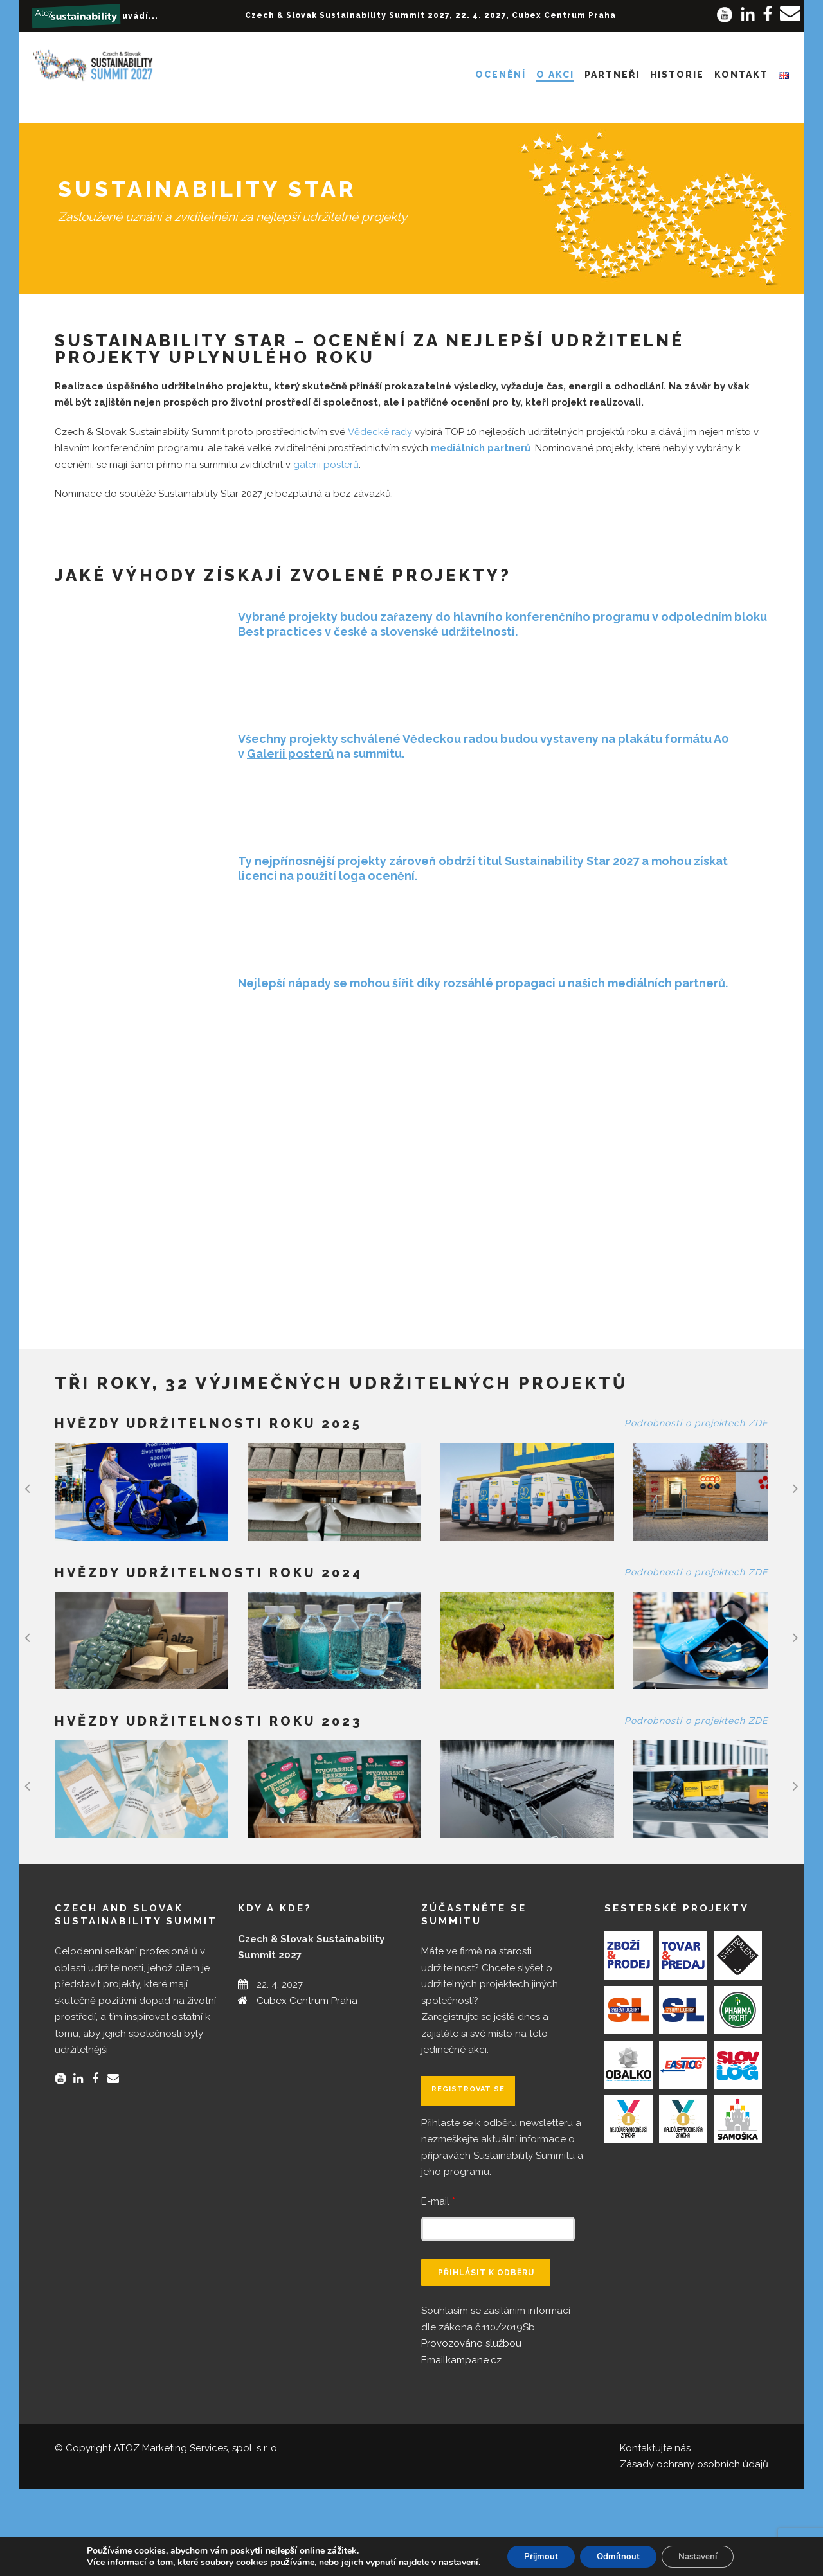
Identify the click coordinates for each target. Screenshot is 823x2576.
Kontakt (741, 74)
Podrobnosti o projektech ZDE (696, 1423)
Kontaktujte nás (655, 2535)
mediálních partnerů (480, 448)
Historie (677, 74)
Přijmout (542, 2556)
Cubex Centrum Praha (307, 2087)
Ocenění (500, 74)
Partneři (612, 74)
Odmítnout (627, 2556)
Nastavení (715, 2556)
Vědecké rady (380, 432)
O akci (555, 74)
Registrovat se (468, 2176)
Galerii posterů (290, 753)
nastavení (454, 2562)
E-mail (438, 2288)
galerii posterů (326, 464)
